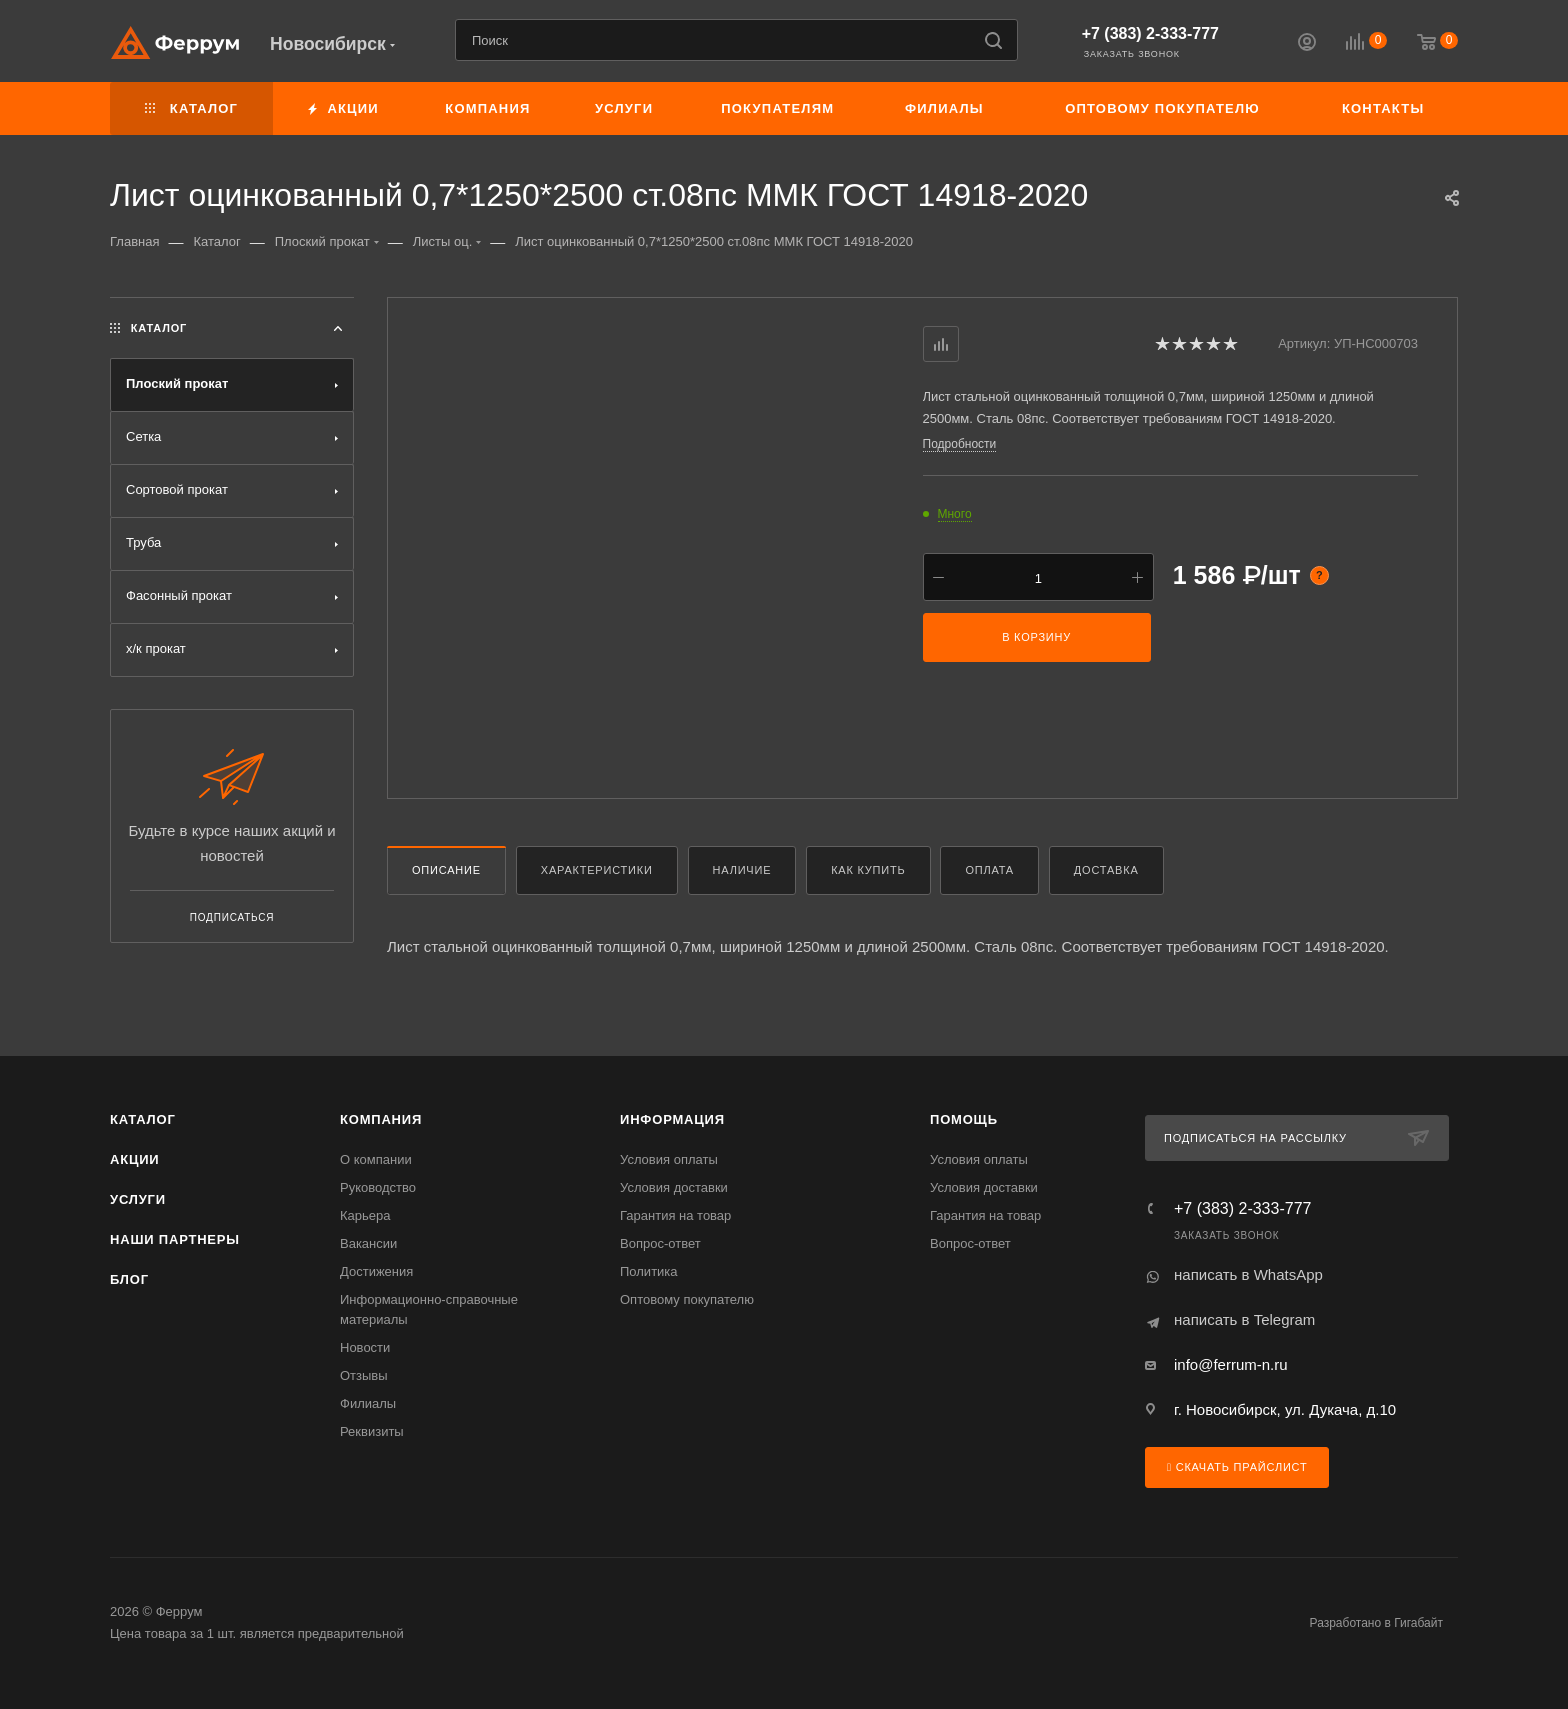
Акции (135, 1159)
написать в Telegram (1244, 1319)
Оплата (989, 870)
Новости (365, 1347)
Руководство (378, 1187)
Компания (381, 1119)
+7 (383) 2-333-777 (1150, 33)
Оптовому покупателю (687, 1299)
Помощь (964, 1119)
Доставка (1106, 870)
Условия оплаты (669, 1159)
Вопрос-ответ (660, 1243)
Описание (446, 870)
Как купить (868, 870)
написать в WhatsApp (1248, 1274)
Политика (649, 1271)
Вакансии (368, 1243)
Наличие (742, 870)
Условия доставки (674, 1187)
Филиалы (368, 1403)
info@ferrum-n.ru (1231, 1364)
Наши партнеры (175, 1239)
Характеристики (597, 870)
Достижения (376, 1271)
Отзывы (364, 1375)
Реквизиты (372, 1431)
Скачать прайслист (1237, 1467)
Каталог (143, 1119)
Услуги (138, 1199)
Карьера (365, 1215)
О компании (376, 1159)
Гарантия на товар (675, 1215)
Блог (129, 1279)
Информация (672, 1119)
